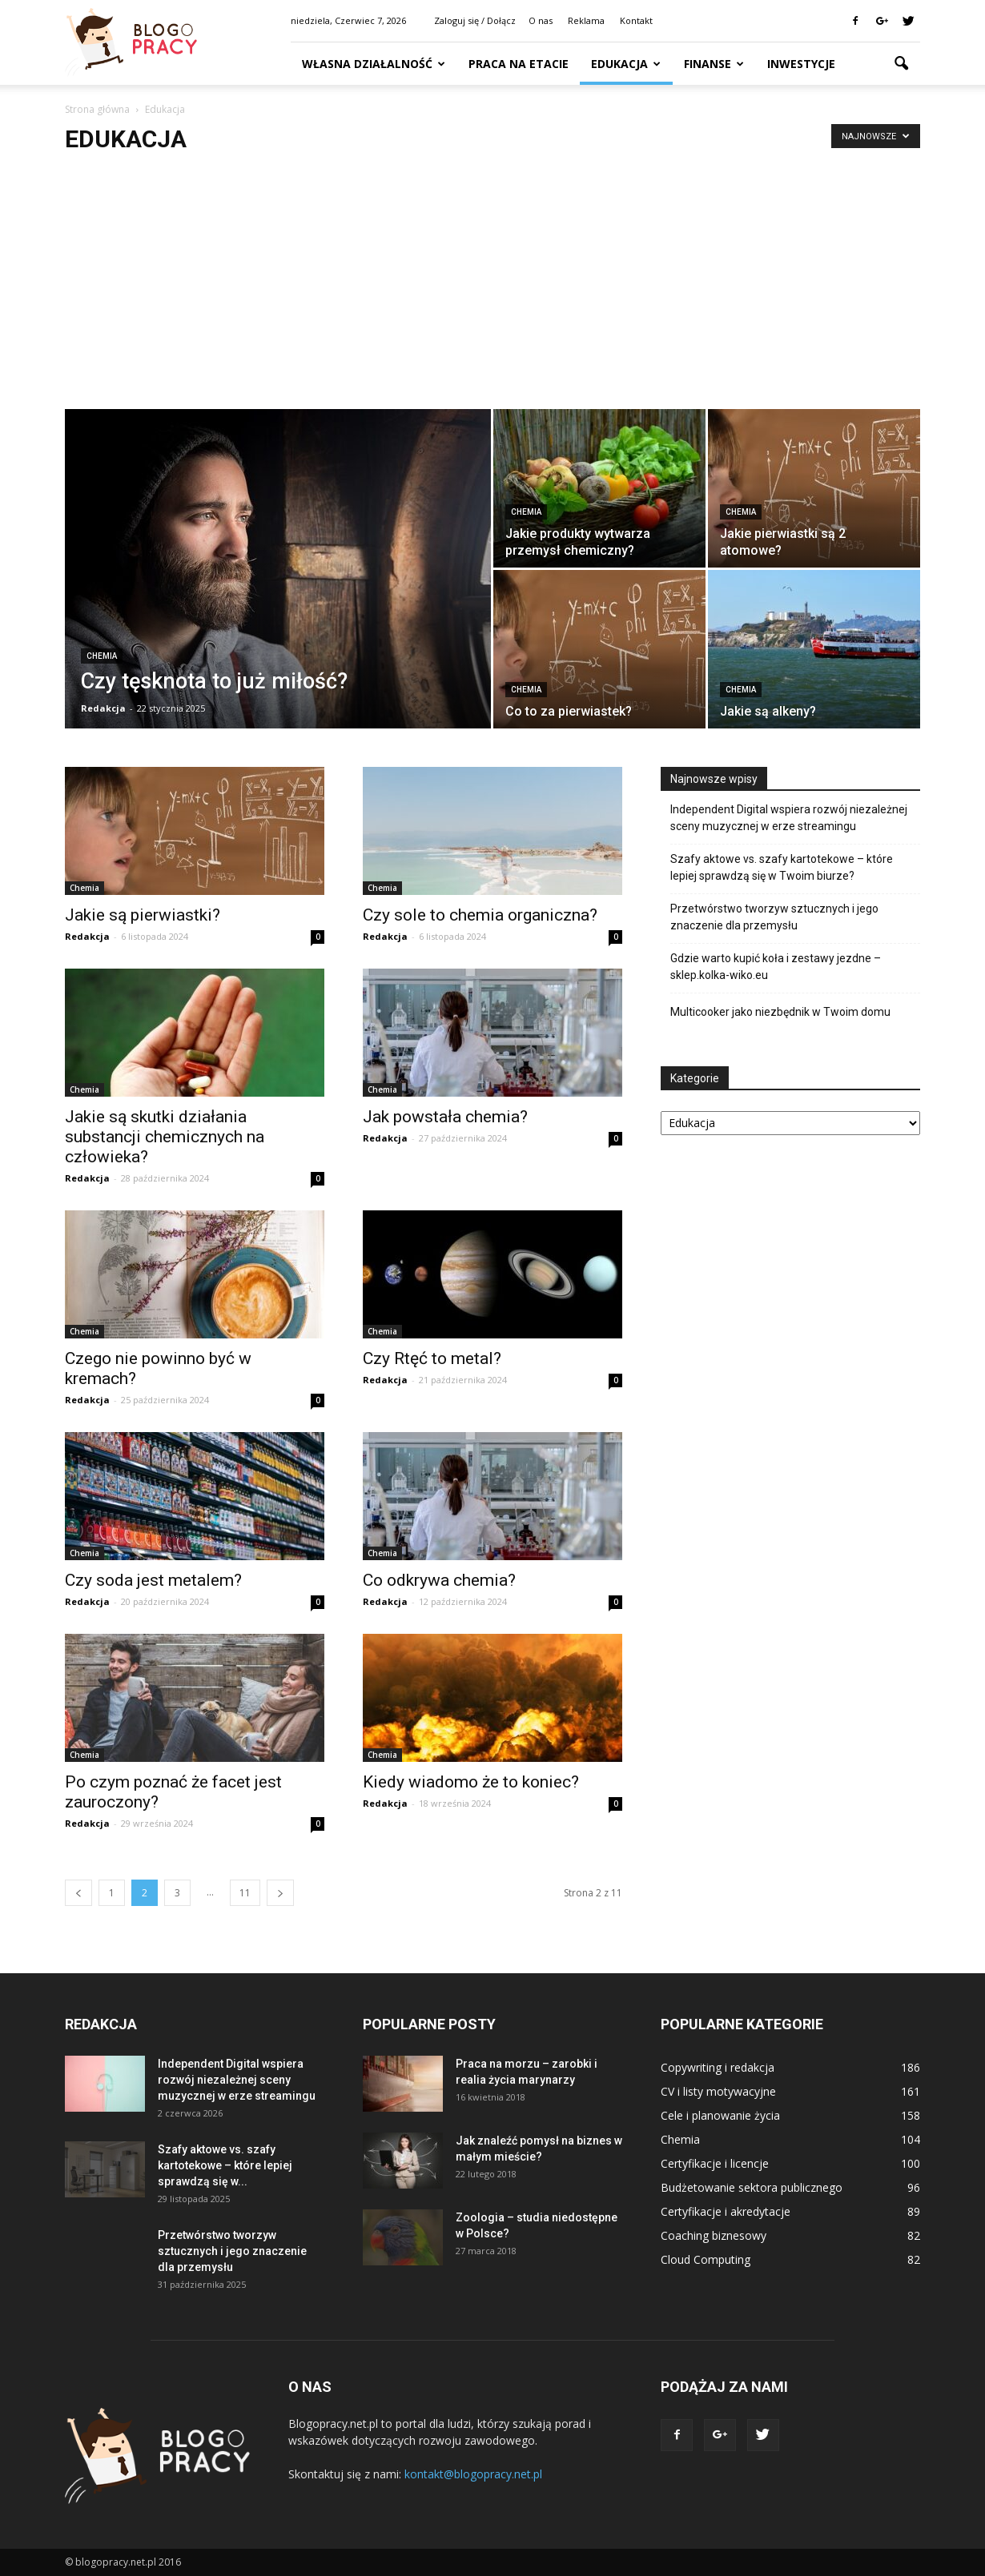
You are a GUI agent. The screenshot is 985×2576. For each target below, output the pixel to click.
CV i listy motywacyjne (718, 2091)
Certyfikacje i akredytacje (725, 2211)
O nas (541, 20)
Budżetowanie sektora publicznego (751, 2187)
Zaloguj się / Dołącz (475, 20)
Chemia (101, 656)
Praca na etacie (518, 63)
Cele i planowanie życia (720, 2115)
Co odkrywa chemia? (439, 1580)
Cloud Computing (705, 2259)
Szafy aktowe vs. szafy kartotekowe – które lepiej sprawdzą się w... (225, 2165)
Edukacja (626, 63)
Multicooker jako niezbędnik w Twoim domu (780, 1011)
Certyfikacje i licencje (715, 2163)
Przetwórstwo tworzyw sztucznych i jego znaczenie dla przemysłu (774, 917)
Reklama (586, 20)
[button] (901, 64)
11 (245, 1893)
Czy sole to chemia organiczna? (480, 915)
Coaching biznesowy (713, 2235)
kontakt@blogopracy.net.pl (473, 2474)
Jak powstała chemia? (445, 1116)
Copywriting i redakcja (717, 2067)
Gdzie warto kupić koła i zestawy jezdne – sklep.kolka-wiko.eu (775, 966)
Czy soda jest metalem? (153, 1580)
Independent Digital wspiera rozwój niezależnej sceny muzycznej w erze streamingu (788, 818)
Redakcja (103, 708)
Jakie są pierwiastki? (142, 915)
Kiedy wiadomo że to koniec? (471, 1782)
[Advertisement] (492, 289)
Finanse (714, 63)
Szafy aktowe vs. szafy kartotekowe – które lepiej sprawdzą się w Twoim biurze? (781, 867)
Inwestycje (801, 63)
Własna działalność (373, 63)
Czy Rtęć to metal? (432, 1358)
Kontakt (636, 20)
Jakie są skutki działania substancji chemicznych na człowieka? (164, 1136)
